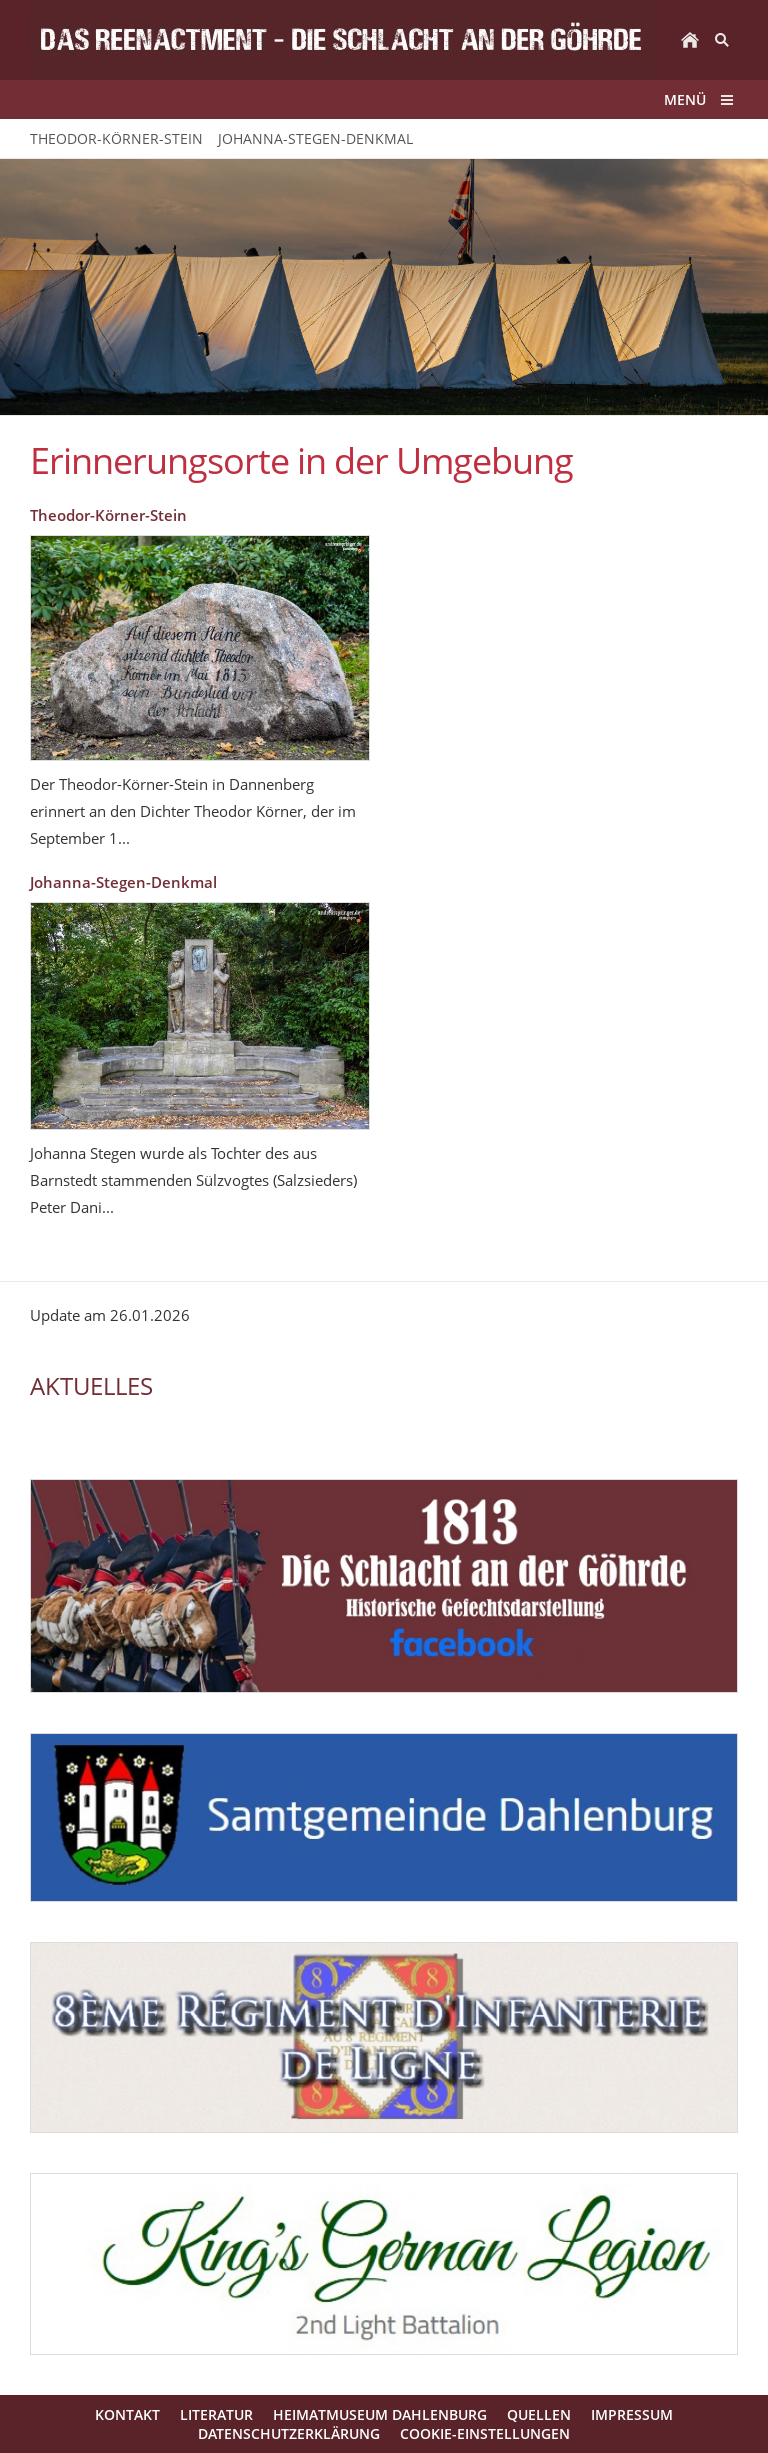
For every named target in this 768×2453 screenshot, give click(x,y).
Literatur (216, 2414)
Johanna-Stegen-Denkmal (123, 882)
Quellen (539, 2414)
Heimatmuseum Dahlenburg (380, 2414)
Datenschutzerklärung (289, 2433)
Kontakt (127, 2414)
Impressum (632, 2414)
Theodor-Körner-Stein (108, 515)
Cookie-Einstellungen (485, 2433)
